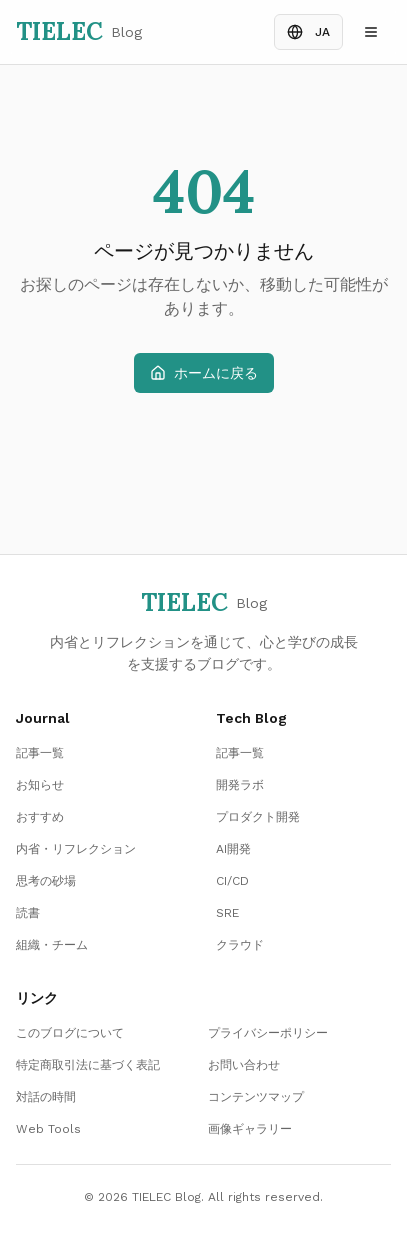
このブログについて (70, 1033)
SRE (227, 913)
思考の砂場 (46, 881)
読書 (28, 913)
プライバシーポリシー (268, 1033)
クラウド (240, 945)
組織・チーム (52, 945)
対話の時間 (46, 1097)
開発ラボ (240, 785)
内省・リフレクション (76, 849)
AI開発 (233, 849)
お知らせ (40, 785)
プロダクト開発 (258, 817)
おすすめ (40, 817)
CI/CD (232, 881)
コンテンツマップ (256, 1097)
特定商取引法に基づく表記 (88, 1065)
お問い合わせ (244, 1065)
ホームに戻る (204, 373)
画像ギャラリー (250, 1129)
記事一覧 (40, 753)
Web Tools (48, 1129)
